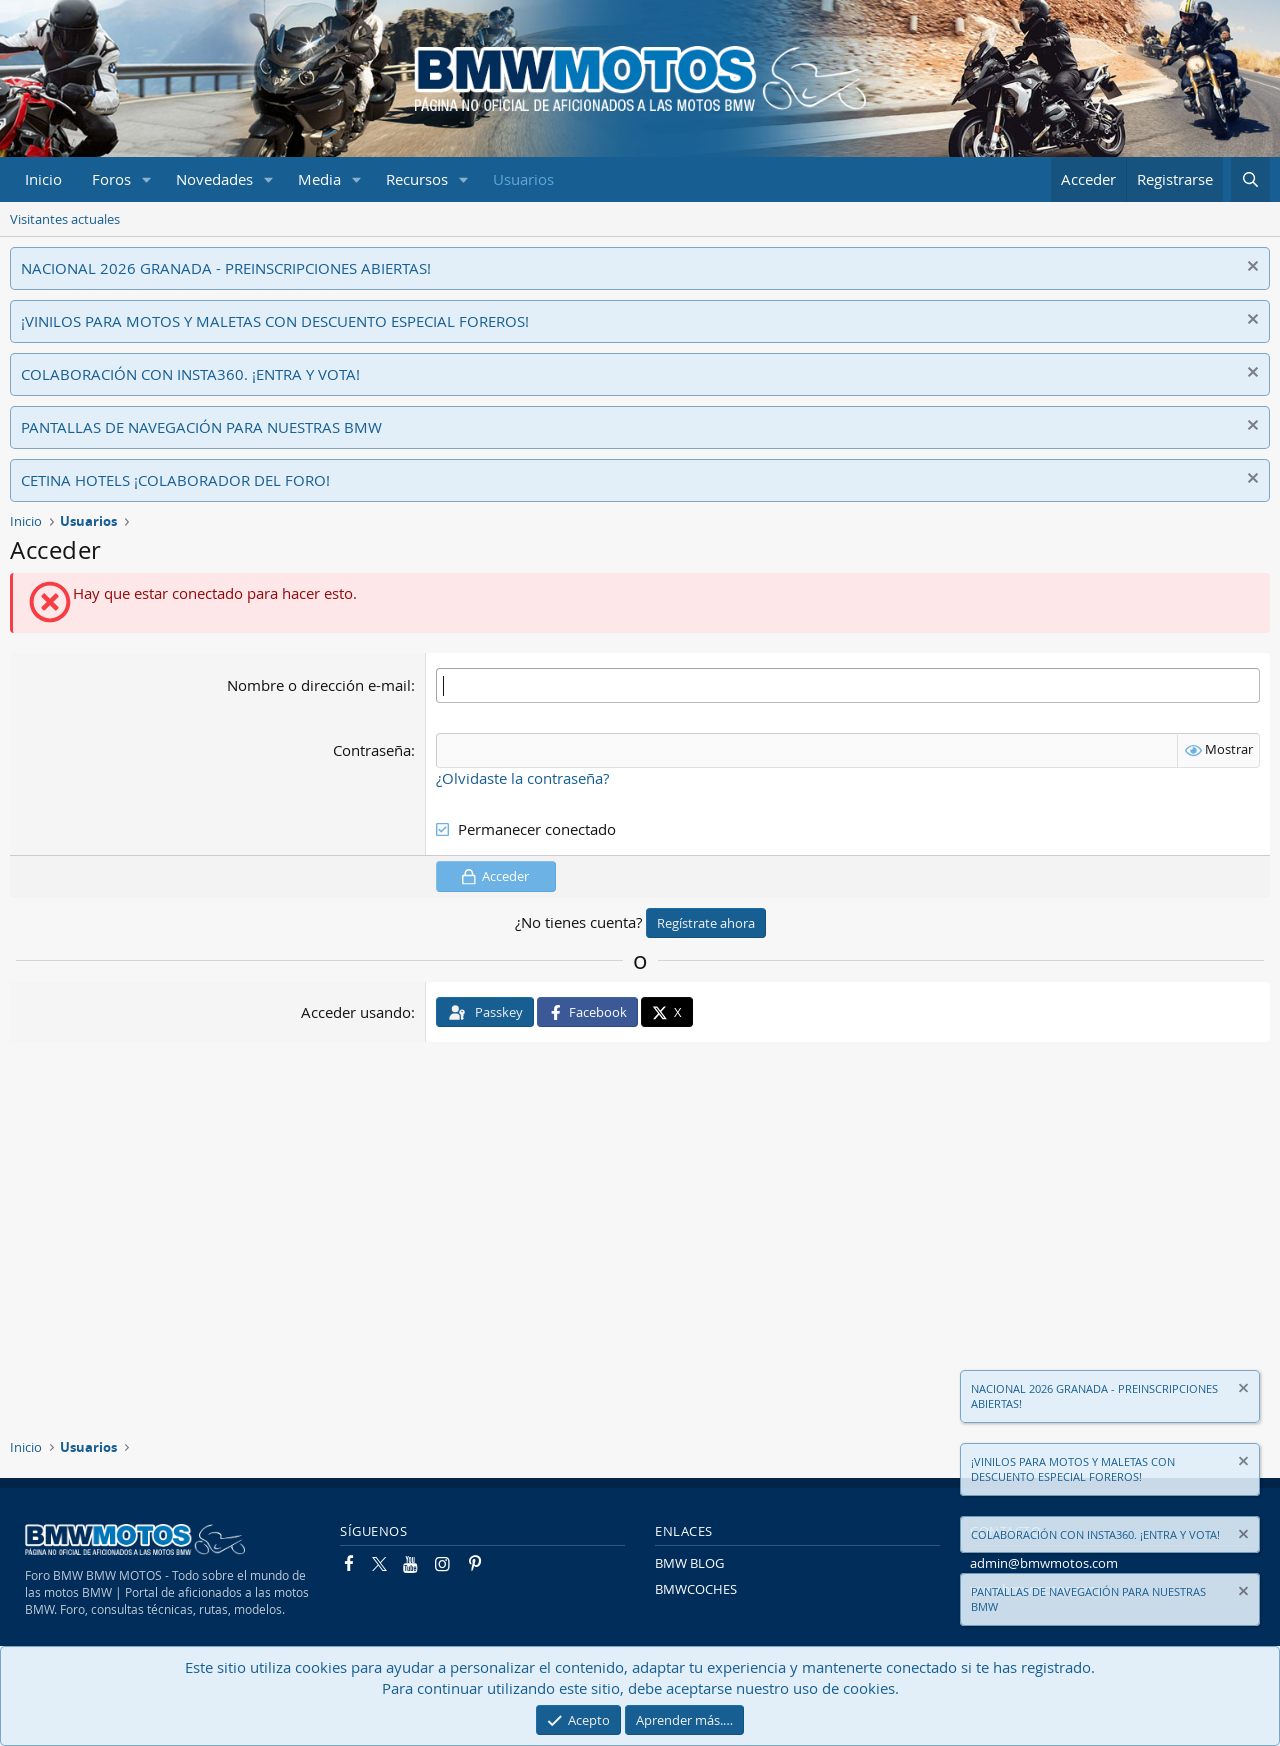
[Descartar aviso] (1250, 268)
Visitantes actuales (65, 219)
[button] (147, 179)
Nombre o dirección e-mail (319, 685)
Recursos (417, 179)
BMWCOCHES (696, 1589)
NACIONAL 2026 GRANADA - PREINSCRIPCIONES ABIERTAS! (226, 268)
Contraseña (372, 750)
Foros (111, 179)
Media (319, 179)
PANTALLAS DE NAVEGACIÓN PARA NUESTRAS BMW (201, 427)
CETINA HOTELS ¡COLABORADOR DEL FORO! (175, 480)
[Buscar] (1250, 179)
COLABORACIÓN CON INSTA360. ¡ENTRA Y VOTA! (190, 374)
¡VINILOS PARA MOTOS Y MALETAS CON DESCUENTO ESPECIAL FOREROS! (275, 321)
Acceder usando (356, 1011)
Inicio (43, 179)
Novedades (214, 179)
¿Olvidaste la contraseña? (522, 778)
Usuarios (523, 179)
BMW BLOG (689, 1563)
